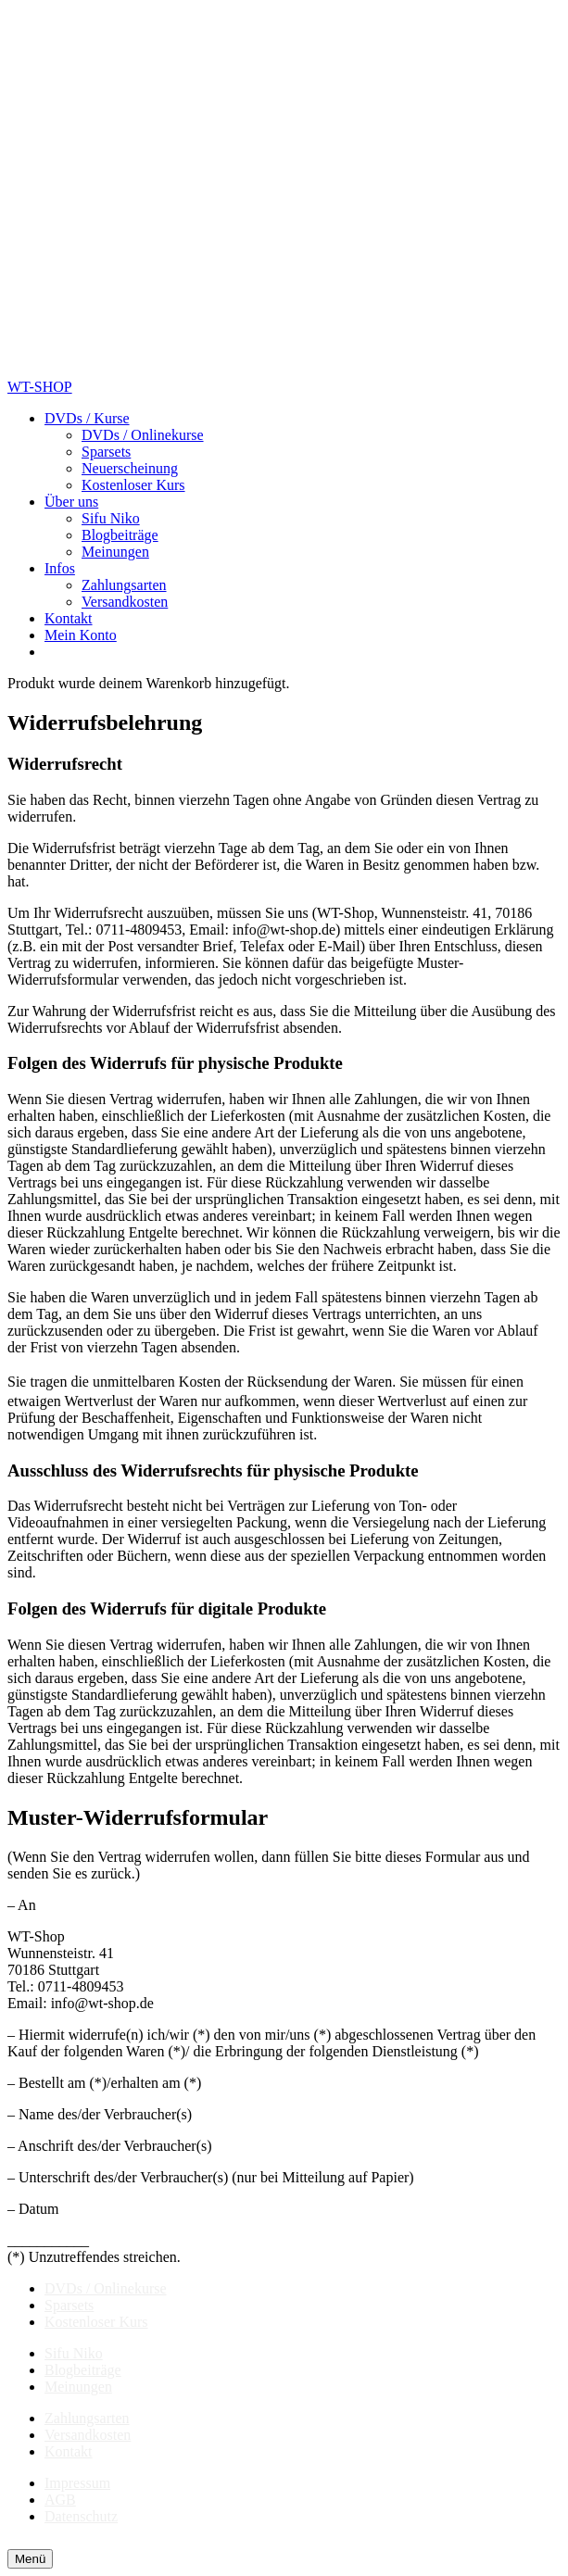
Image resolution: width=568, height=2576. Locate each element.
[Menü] (30, 2559)
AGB (60, 2499)
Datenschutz (81, 2516)
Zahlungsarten (87, 2418)
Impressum (77, 2483)
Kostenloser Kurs (96, 2322)
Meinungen (78, 2386)
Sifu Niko (73, 2353)
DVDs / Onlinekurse (105, 2288)
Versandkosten (87, 2435)
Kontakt (68, 2451)
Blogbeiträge (82, 2370)
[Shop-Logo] (191, 370)
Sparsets (69, 2305)
